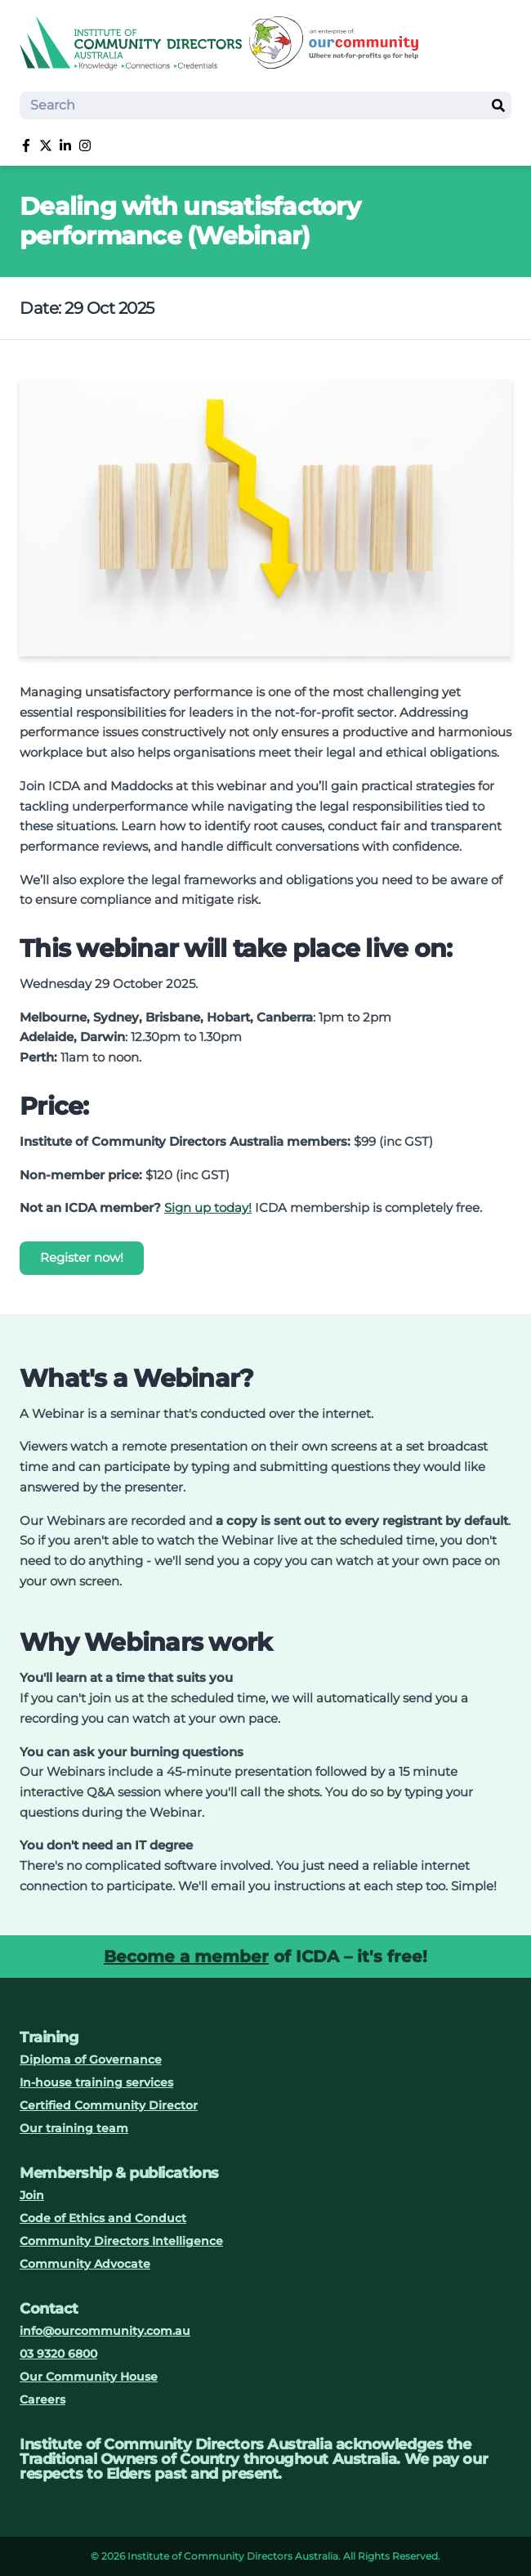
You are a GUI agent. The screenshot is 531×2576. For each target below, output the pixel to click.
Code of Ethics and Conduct (103, 2218)
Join (32, 2195)
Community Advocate (85, 2263)
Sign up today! (208, 1207)
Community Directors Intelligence (121, 2241)
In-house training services (96, 2082)
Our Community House (89, 2376)
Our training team (74, 2128)
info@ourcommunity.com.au (105, 2330)
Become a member (186, 1956)
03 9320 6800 (58, 2353)
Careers (42, 2399)
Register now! (81, 1257)
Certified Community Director (109, 2105)
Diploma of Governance (91, 2059)
